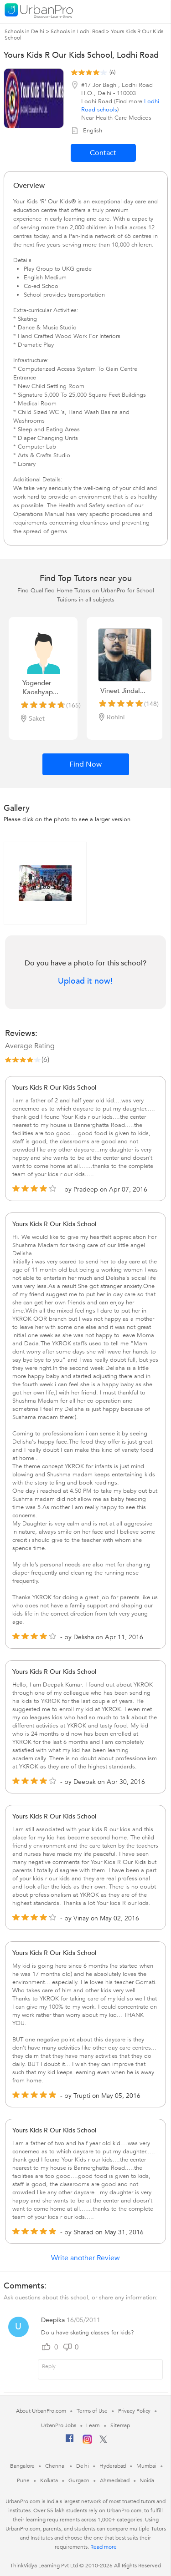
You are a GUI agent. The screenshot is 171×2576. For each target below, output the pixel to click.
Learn (93, 2425)
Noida (147, 2480)
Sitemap (120, 2425)
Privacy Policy (134, 2410)
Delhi (82, 2466)
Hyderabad (112, 2466)
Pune (23, 2480)
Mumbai (146, 2466)
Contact (103, 153)
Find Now (85, 764)
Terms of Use (92, 2410)
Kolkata (49, 2480)
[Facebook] (69, 2441)
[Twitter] (103, 2441)
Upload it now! (85, 981)
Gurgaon (78, 2480)
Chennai (55, 2466)
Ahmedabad (114, 2480)
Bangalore (22, 2466)
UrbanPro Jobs (58, 2425)
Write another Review (85, 2258)
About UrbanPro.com (41, 2410)
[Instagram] (87, 2442)
